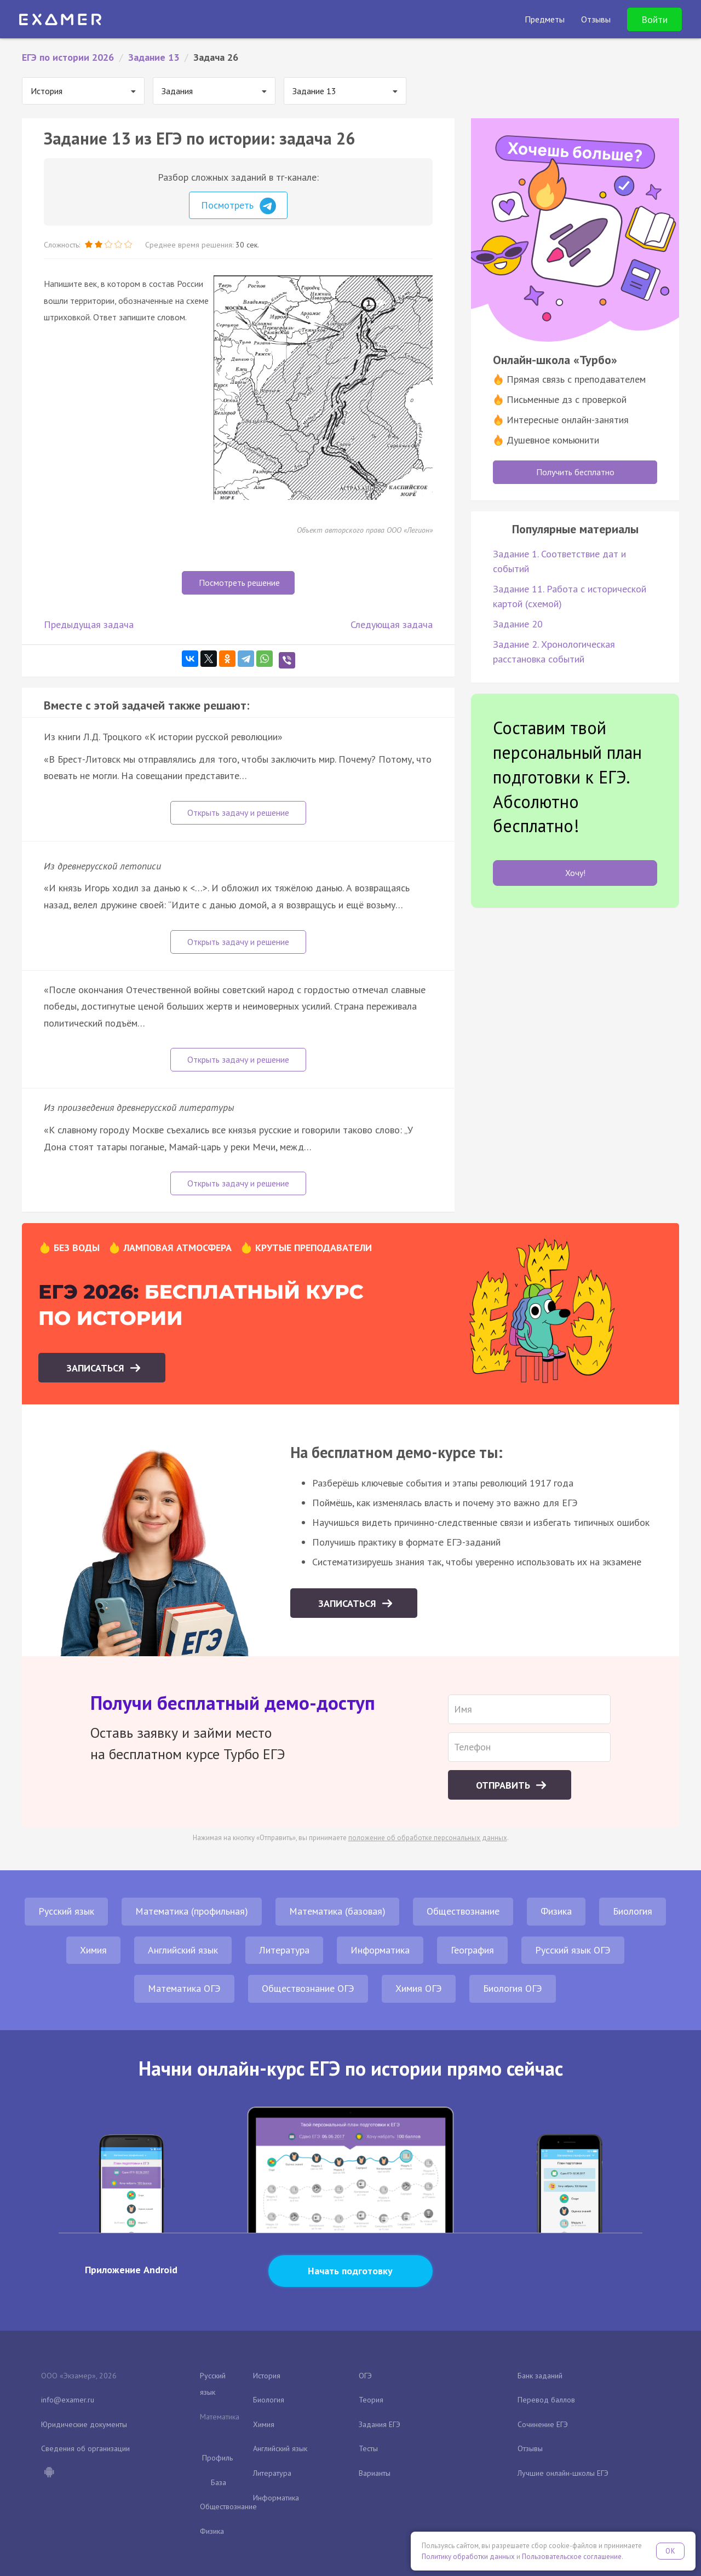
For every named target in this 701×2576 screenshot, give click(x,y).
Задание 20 (518, 624)
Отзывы (530, 2448)
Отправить (504, 1785)
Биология (632, 1911)
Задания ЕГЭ (379, 2424)
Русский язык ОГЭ (573, 1950)
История (266, 2376)
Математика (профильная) (191, 1911)
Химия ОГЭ (418, 1988)
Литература (284, 1950)
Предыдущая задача (89, 624)
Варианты (374, 2473)
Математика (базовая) (337, 1911)
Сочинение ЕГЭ (543, 2424)
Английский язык (183, 1950)
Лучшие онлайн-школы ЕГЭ (563, 2473)
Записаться (96, 1368)
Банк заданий (540, 2376)
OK (670, 2551)
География (472, 1950)
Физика (556, 1911)
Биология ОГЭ (512, 1988)
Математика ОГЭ (184, 1988)
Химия (93, 1950)
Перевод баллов (546, 2400)
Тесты (368, 2448)
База (218, 2482)
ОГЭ (365, 2376)
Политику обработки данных (468, 2556)
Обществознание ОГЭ (308, 1988)
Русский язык (66, 1911)
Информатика (380, 1950)
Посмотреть (238, 206)
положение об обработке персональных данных (427, 1837)
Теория (371, 2400)
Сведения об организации (85, 2448)
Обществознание (463, 1911)
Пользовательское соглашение (572, 2556)
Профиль (217, 2458)
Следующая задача (391, 624)
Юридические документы (84, 2424)
